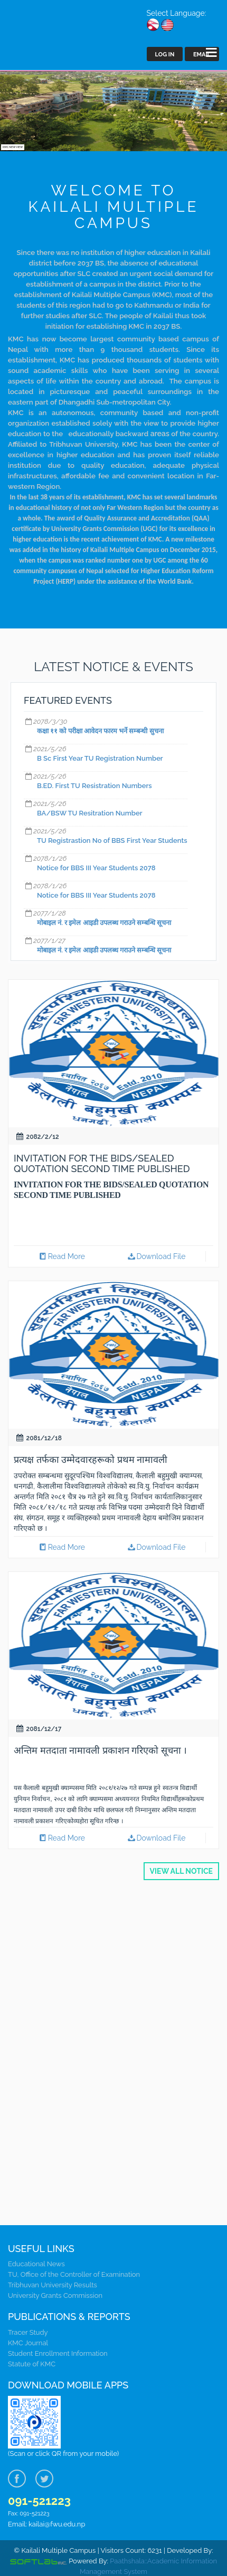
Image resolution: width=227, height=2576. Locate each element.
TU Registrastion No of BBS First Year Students (112, 840)
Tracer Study (28, 2332)
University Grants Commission (55, 2295)
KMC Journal (28, 2343)
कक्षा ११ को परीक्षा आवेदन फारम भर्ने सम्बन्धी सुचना (100, 731)
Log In (165, 54)
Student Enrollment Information (58, 2353)
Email (202, 54)
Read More (61, 1256)
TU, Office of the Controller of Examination (74, 2274)
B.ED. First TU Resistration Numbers (94, 786)
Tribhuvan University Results (52, 2285)
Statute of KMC (31, 2364)
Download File (156, 1256)
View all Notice (181, 1871)
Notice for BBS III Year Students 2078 (96, 868)
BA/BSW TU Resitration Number (90, 813)
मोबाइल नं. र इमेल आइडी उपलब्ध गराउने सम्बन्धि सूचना (104, 923)
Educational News (36, 2264)
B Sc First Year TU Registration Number (100, 758)
